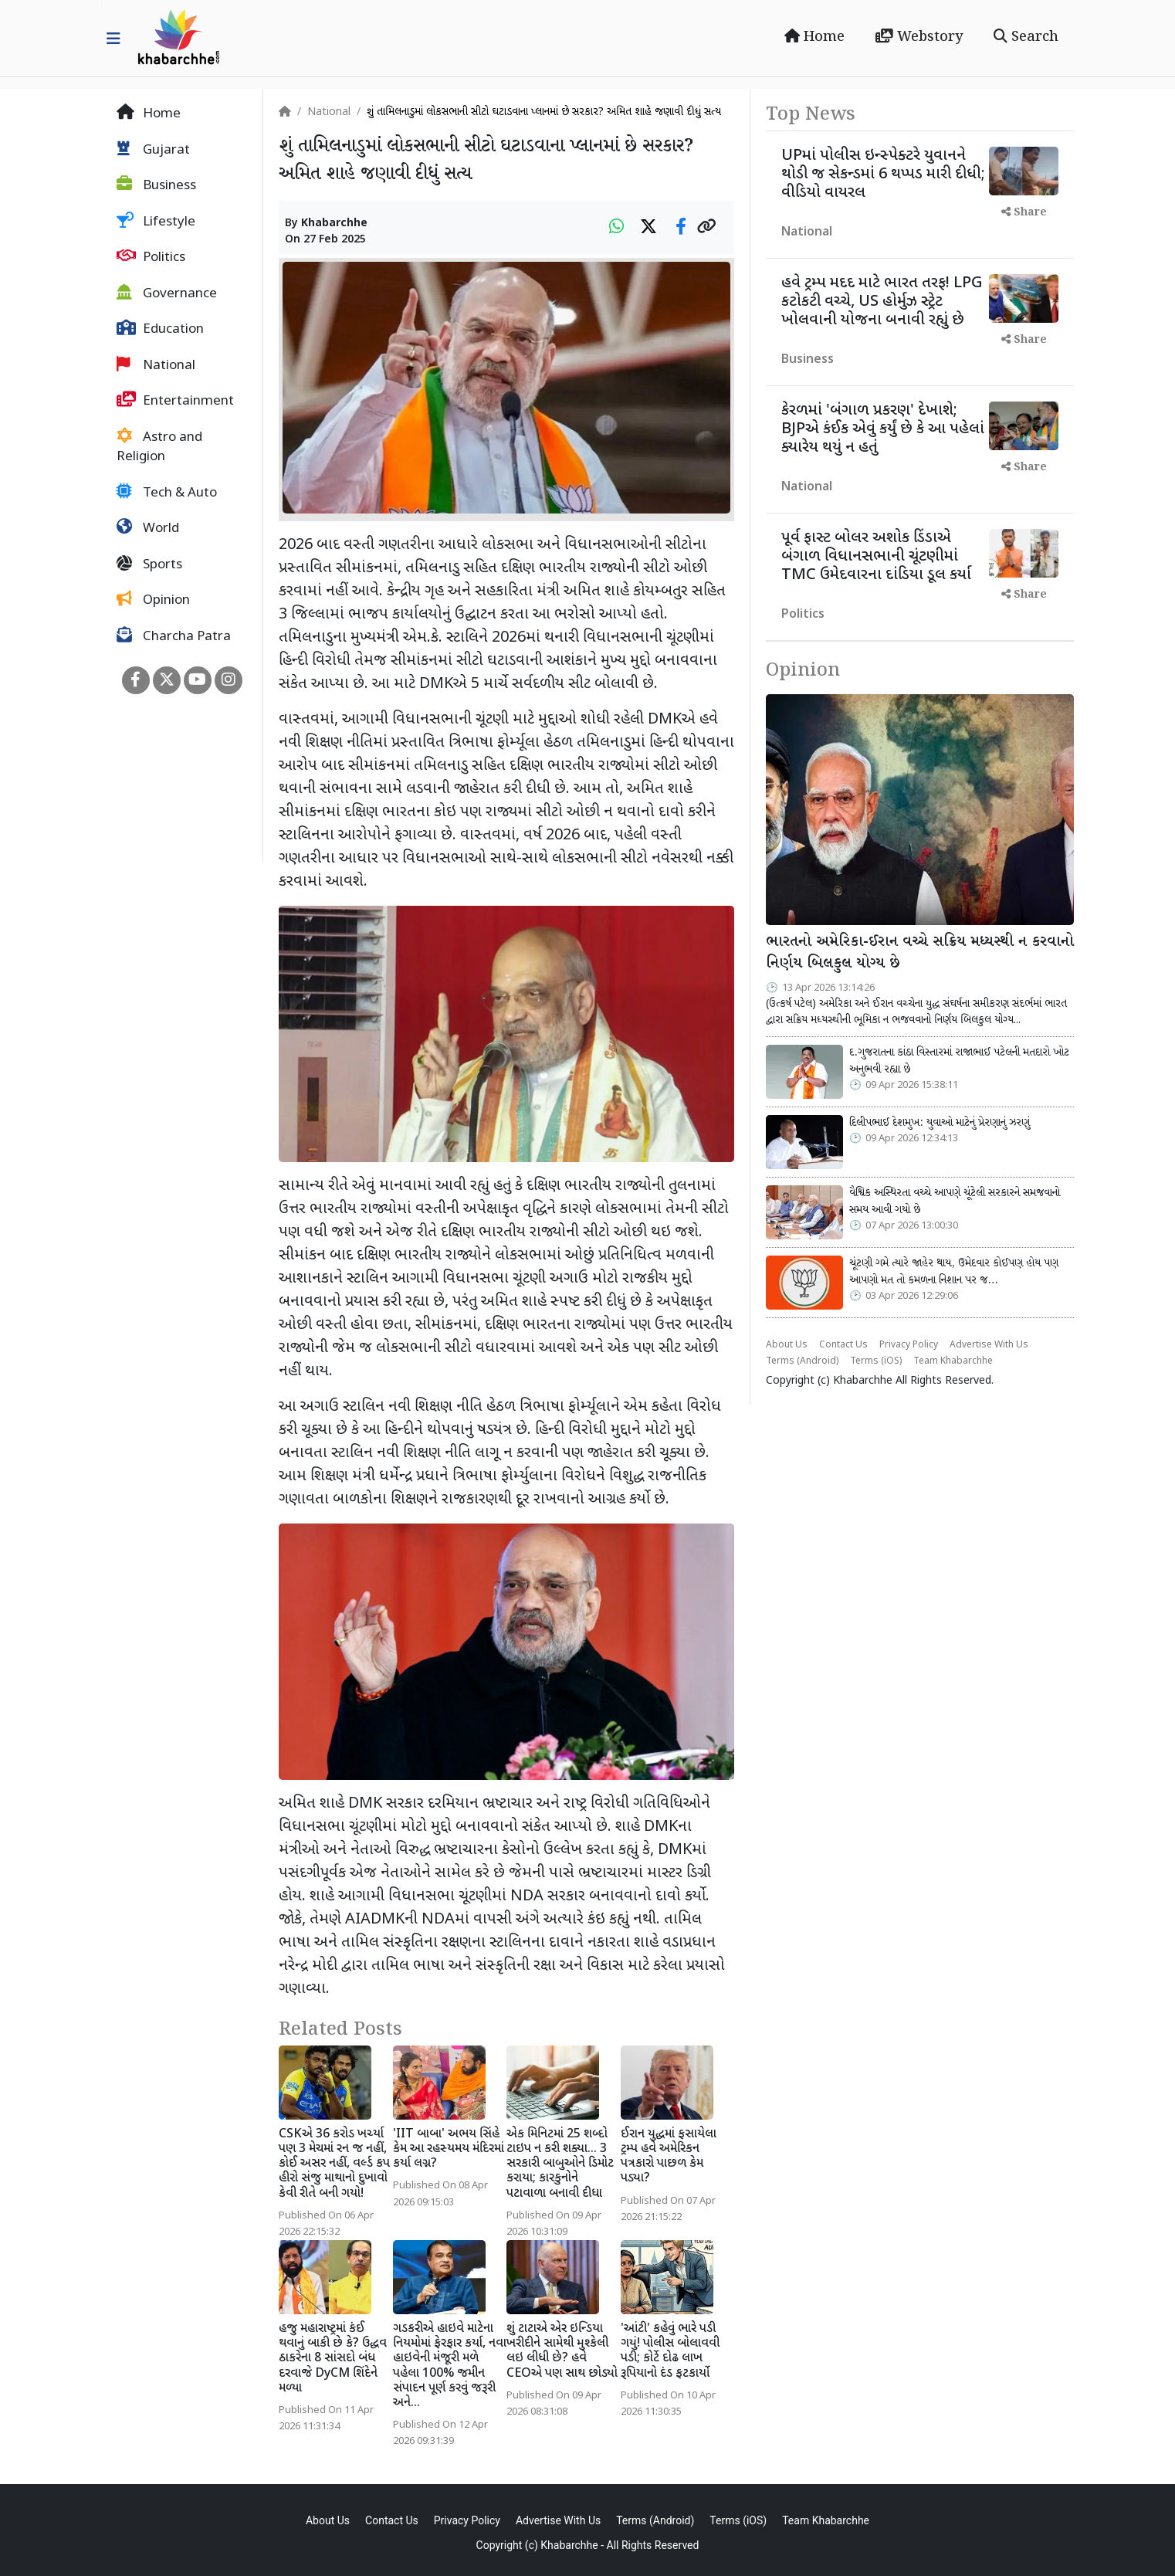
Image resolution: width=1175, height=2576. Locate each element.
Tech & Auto (167, 492)
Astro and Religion (159, 447)
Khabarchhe (334, 223)
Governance (167, 293)
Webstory (919, 37)
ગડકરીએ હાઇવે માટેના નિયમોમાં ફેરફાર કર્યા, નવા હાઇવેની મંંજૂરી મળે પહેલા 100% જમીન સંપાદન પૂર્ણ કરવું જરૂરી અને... (449, 2366)
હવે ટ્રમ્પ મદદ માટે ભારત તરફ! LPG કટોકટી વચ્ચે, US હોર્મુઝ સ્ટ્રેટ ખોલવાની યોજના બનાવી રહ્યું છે (882, 301)
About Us (787, 1345)
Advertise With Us (989, 1345)
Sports (149, 564)
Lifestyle (156, 221)
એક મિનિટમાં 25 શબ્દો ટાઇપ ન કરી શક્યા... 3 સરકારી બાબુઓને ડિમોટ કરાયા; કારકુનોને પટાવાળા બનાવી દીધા (560, 2164)
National (156, 365)
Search (1026, 37)
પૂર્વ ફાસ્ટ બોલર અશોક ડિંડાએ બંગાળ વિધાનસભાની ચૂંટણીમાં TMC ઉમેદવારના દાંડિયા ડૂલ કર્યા (876, 556)
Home (814, 37)
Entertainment (175, 400)
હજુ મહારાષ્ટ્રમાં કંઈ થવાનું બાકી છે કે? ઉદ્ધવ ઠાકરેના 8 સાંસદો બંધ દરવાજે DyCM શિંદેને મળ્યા (333, 2359)
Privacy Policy (908, 1345)
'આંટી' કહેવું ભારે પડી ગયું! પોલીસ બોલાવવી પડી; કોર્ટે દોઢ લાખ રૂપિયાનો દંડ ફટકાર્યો (670, 2351)
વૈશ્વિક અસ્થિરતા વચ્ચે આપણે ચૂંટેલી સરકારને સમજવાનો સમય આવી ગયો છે (954, 1201)
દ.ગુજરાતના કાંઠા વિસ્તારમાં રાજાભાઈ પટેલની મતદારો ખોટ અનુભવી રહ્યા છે (959, 1061)
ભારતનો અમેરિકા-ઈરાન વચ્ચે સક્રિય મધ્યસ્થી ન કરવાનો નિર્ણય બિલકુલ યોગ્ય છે (920, 953)
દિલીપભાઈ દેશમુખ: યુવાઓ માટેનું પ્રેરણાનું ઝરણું (939, 1122)
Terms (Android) (802, 1361)
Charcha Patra (174, 636)
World (148, 528)
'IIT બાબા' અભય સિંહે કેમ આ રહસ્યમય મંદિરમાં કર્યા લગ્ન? (448, 2149)
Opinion (153, 600)
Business (156, 185)
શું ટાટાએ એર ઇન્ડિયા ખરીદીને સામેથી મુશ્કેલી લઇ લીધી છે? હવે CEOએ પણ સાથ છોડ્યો (562, 2351)
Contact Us (843, 1345)
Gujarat (153, 150)
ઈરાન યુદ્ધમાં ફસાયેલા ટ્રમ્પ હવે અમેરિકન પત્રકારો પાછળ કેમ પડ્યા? (668, 2157)
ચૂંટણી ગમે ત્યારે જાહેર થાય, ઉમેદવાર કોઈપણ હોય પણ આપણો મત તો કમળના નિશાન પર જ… (953, 1272)
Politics (151, 257)
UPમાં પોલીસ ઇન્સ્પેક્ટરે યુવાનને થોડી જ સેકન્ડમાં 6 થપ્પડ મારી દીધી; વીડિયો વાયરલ (883, 174)
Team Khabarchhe (953, 1361)
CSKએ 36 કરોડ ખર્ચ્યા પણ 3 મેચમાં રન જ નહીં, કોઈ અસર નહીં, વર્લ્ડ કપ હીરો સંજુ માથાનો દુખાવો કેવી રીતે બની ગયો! (334, 2164)
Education (160, 329)
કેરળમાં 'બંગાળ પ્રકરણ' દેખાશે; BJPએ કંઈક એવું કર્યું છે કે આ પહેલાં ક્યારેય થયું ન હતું (882, 429)
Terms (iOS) (876, 1361)
